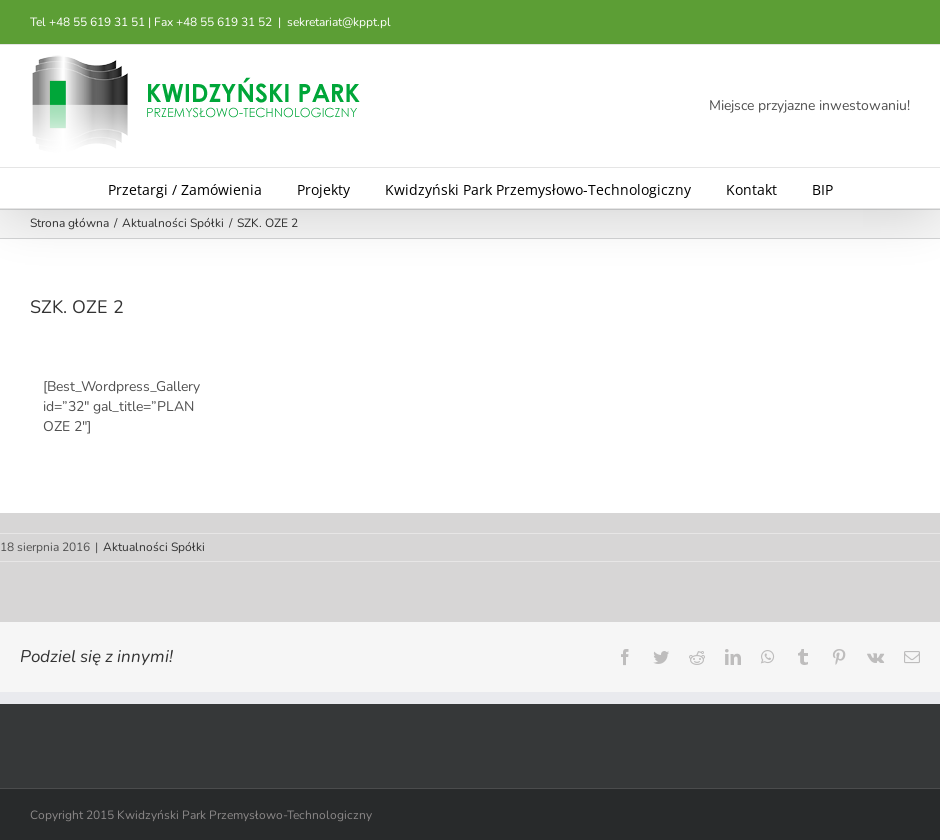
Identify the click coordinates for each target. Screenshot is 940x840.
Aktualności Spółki (154, 547)
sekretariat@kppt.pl (339, 22)
